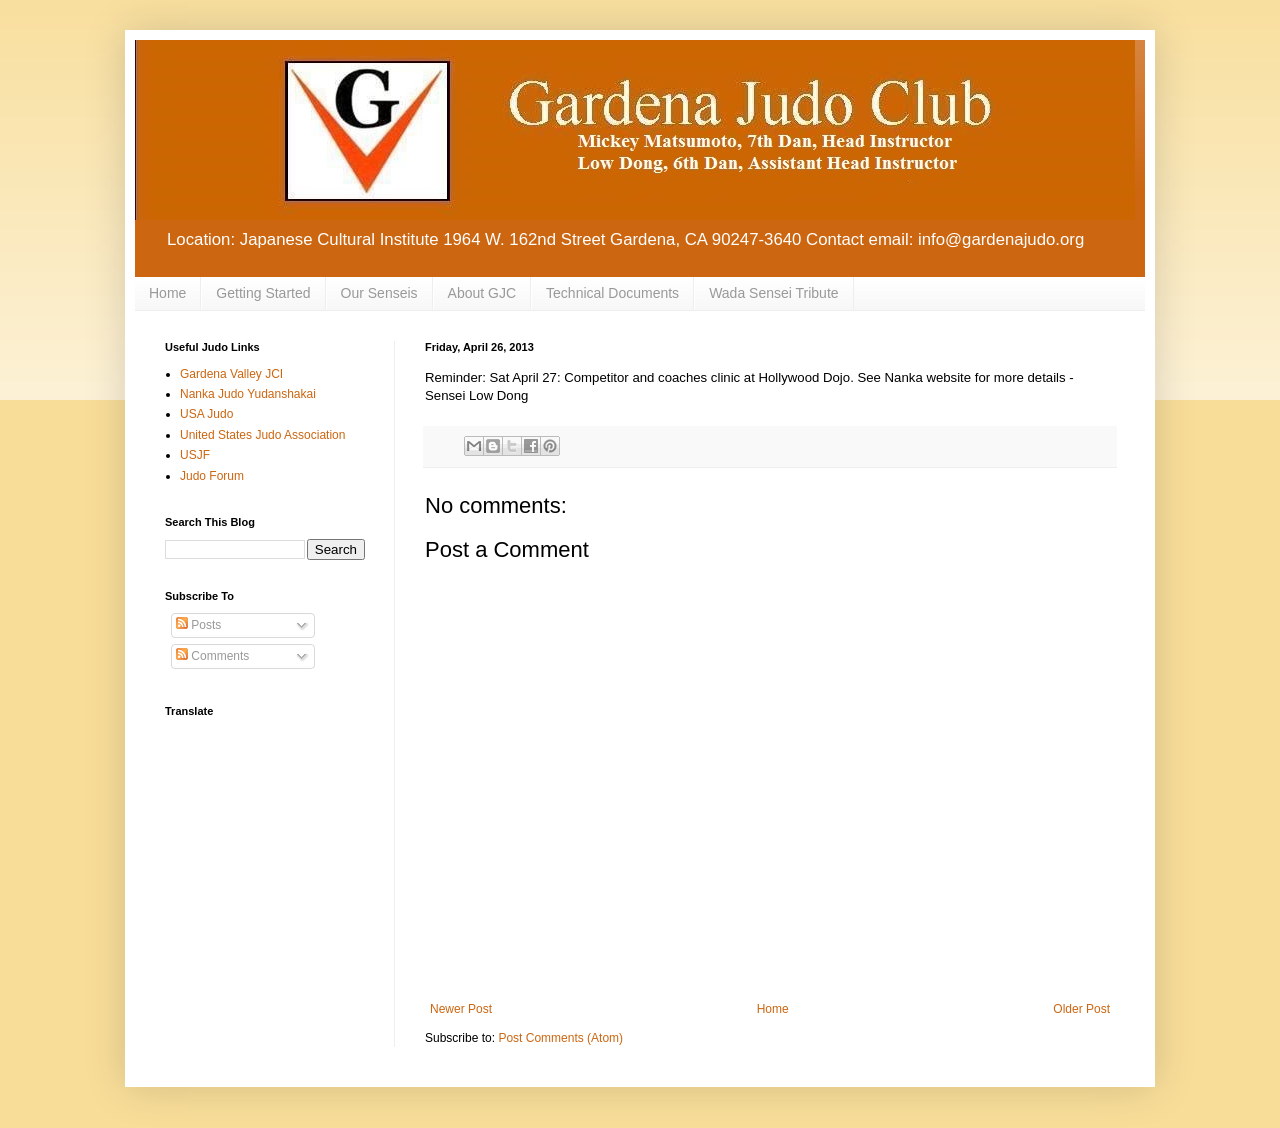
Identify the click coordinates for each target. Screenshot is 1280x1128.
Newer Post (461, 1009)
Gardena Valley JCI (231, 374)
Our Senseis (379, 293)
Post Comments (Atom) (560, 1038)
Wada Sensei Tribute (773, 293)
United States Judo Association (262, 435)
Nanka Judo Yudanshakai (248, 394)
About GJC (482, 293)
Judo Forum (212, 476)
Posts (198, 625)
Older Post (1081, 1009)
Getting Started (263, 293)
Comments (212, 656)
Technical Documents (612, 293)
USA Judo (206, 414)
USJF (195, 455)
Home (167, 293)
